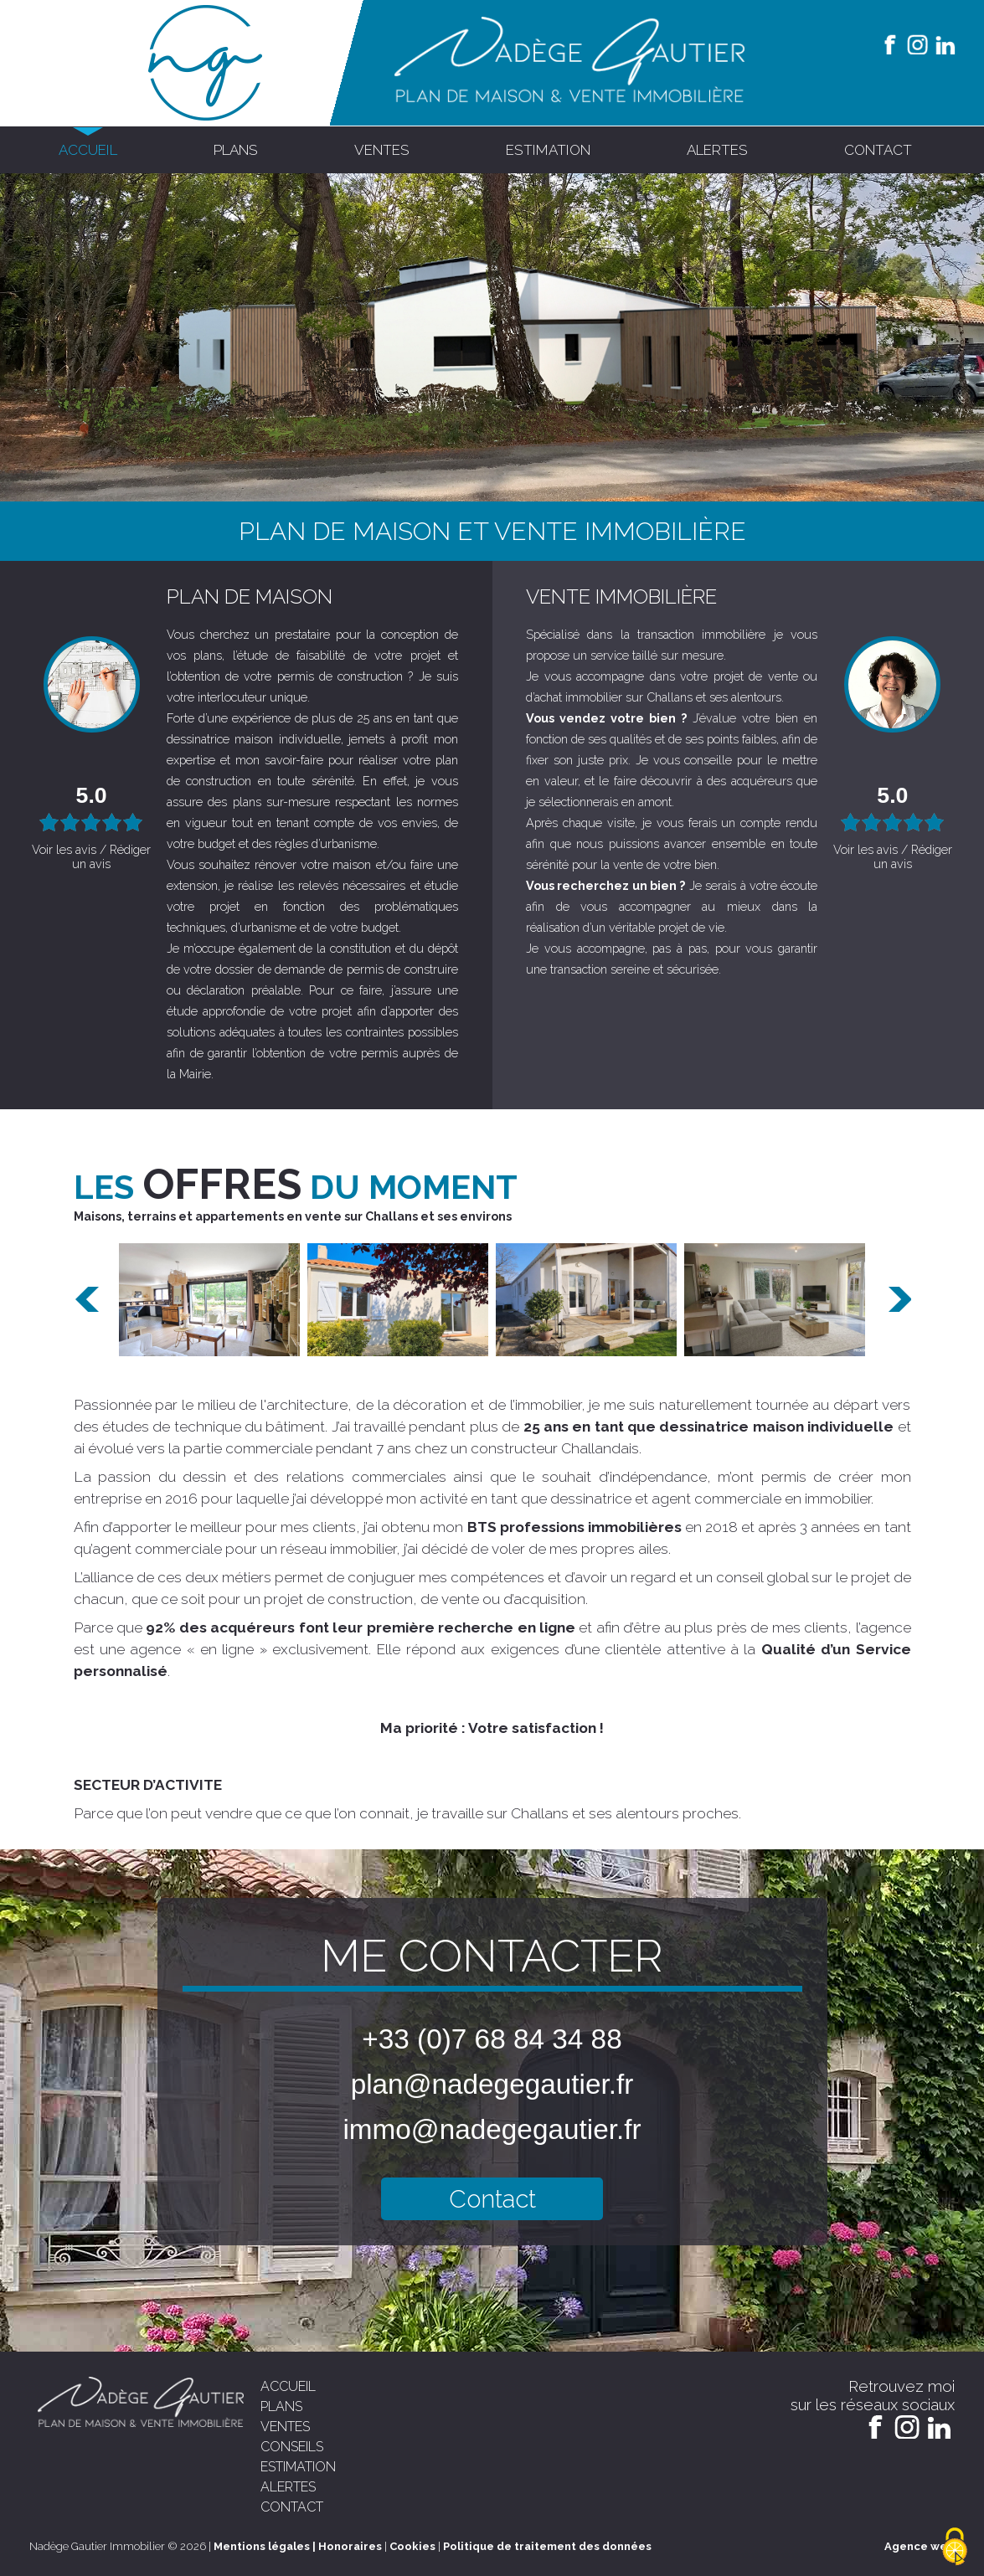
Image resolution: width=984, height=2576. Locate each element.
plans (236, 149)
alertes (717, 149)
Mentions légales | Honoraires (298, 2546)
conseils (291, 2447)
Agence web (919, 2546)
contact (878, 149)
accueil (88, 149)
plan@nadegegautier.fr (492, 2084)
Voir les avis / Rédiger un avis (91, 856)
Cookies (412, 2546)
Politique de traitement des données (547, 2546)
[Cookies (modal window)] (954, 2547)
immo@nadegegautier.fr (492, 2129)
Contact (492, 2199)
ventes (382, 149)
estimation (548, 149)
